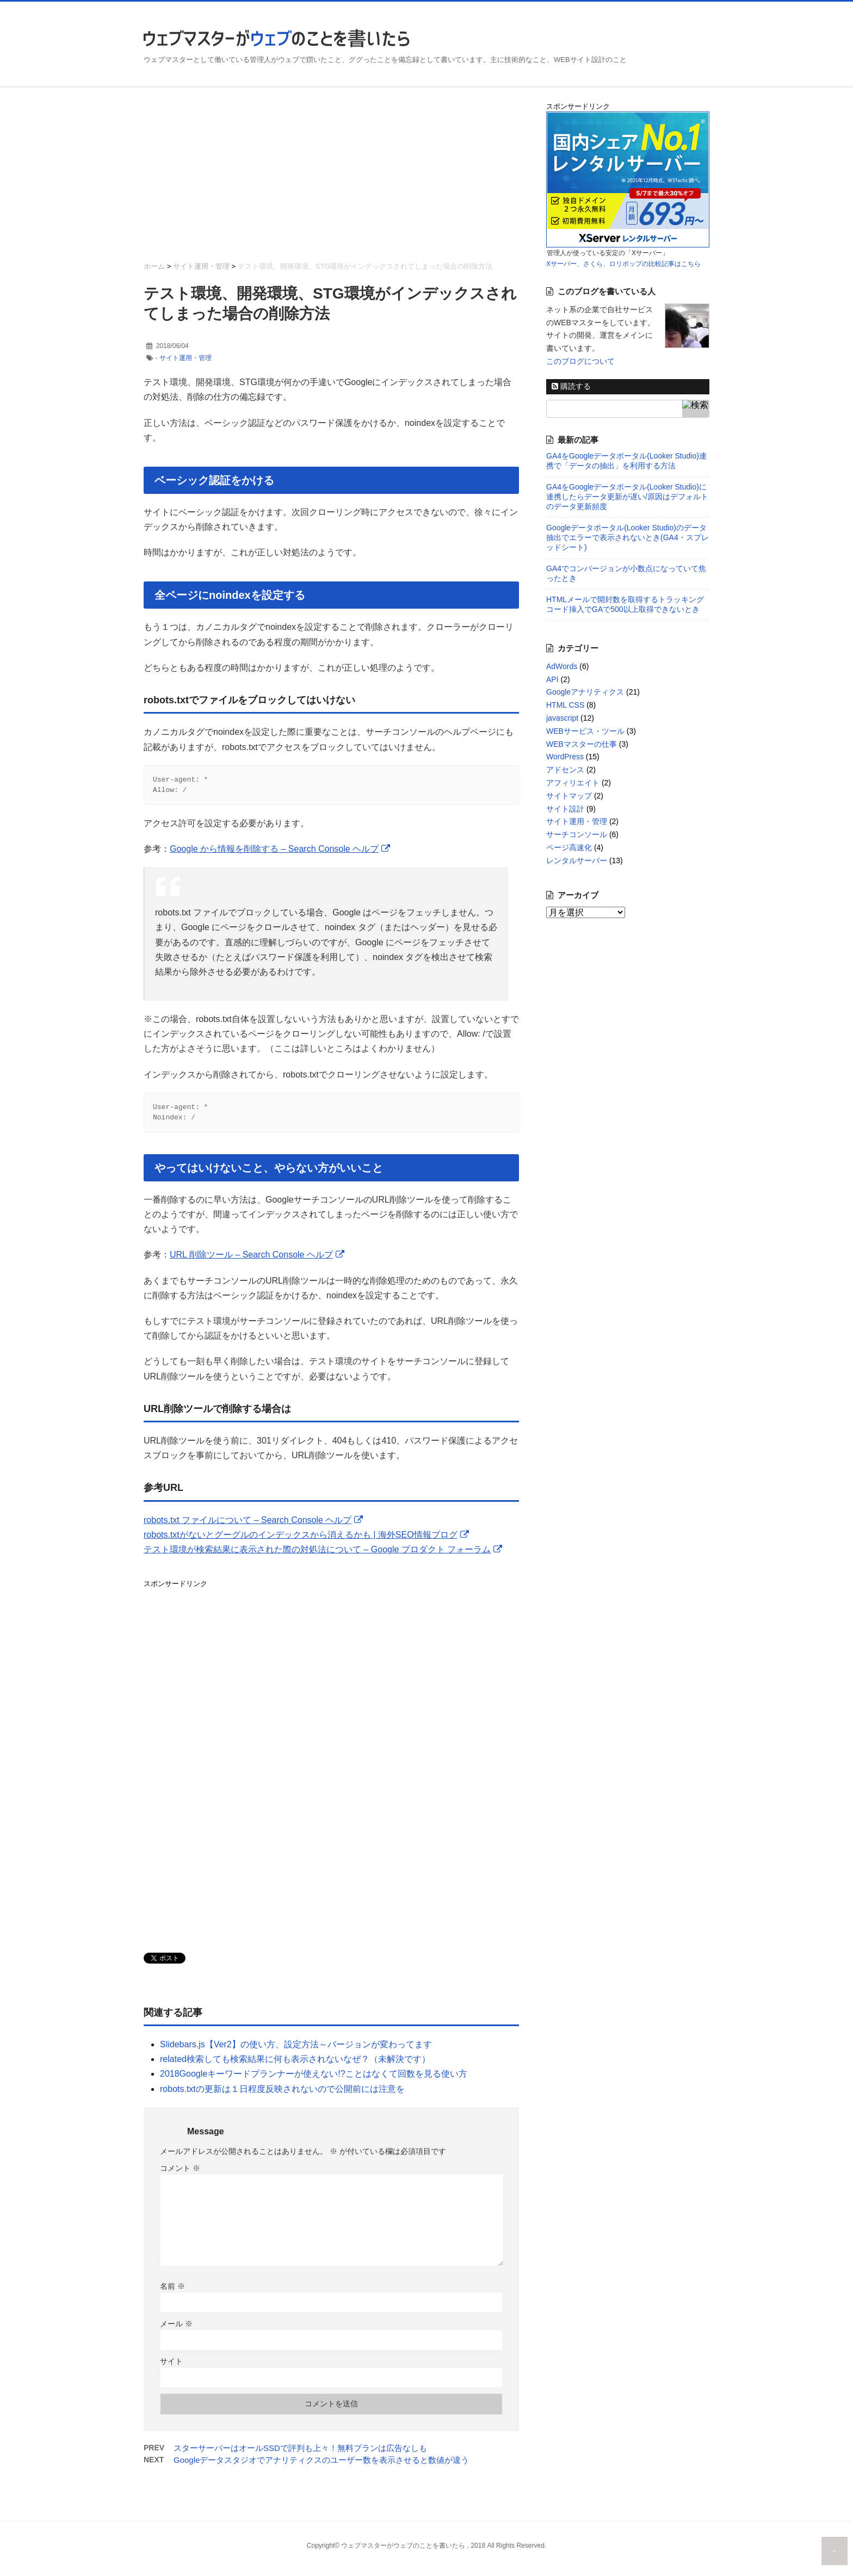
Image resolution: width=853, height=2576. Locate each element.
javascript (562, 718)
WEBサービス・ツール (585, 731)
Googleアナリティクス (585, 692)
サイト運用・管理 (185, 358)
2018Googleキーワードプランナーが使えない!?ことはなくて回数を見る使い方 (313, 2080)
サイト (171, 2367)
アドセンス (565, 769)
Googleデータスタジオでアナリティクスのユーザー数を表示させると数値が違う (321, 2466)
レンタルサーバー (576, 860)
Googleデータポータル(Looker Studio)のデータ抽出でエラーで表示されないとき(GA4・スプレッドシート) (627, 537)
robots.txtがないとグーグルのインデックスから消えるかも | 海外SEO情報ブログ (301, 1541)
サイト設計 (565, 808)
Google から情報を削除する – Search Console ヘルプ (274, 852)
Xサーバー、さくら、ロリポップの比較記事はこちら (623, 264)
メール (176, 2330)
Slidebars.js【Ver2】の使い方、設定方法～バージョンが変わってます (296, 2050)
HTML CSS (565, 705)
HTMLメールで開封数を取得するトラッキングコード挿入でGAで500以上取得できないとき (625, 604)
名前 (172, 2292)
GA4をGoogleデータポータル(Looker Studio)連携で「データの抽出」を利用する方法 (626, 460)
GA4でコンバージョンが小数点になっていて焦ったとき (626, 573)
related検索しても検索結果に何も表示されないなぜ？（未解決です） (295, 2065)
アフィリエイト (572, 782)
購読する (571, 386)
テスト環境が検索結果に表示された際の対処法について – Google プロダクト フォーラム (317, 1556)
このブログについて (580, 361)
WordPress (565, 756)
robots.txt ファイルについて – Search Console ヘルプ (247, 1526)
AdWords (561, 666)
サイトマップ (569, 795)
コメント (180, 2174)
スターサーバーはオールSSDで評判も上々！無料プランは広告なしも (300, 2454)
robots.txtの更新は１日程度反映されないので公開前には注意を (282, 2095)
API (552, 679)
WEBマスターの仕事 (581, 744)
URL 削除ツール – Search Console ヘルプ (251, 1261)
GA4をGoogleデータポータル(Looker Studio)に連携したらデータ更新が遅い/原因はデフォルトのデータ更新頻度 (627, 496)
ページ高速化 (569, 847)
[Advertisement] (331, 177)
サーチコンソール (576, 834)
